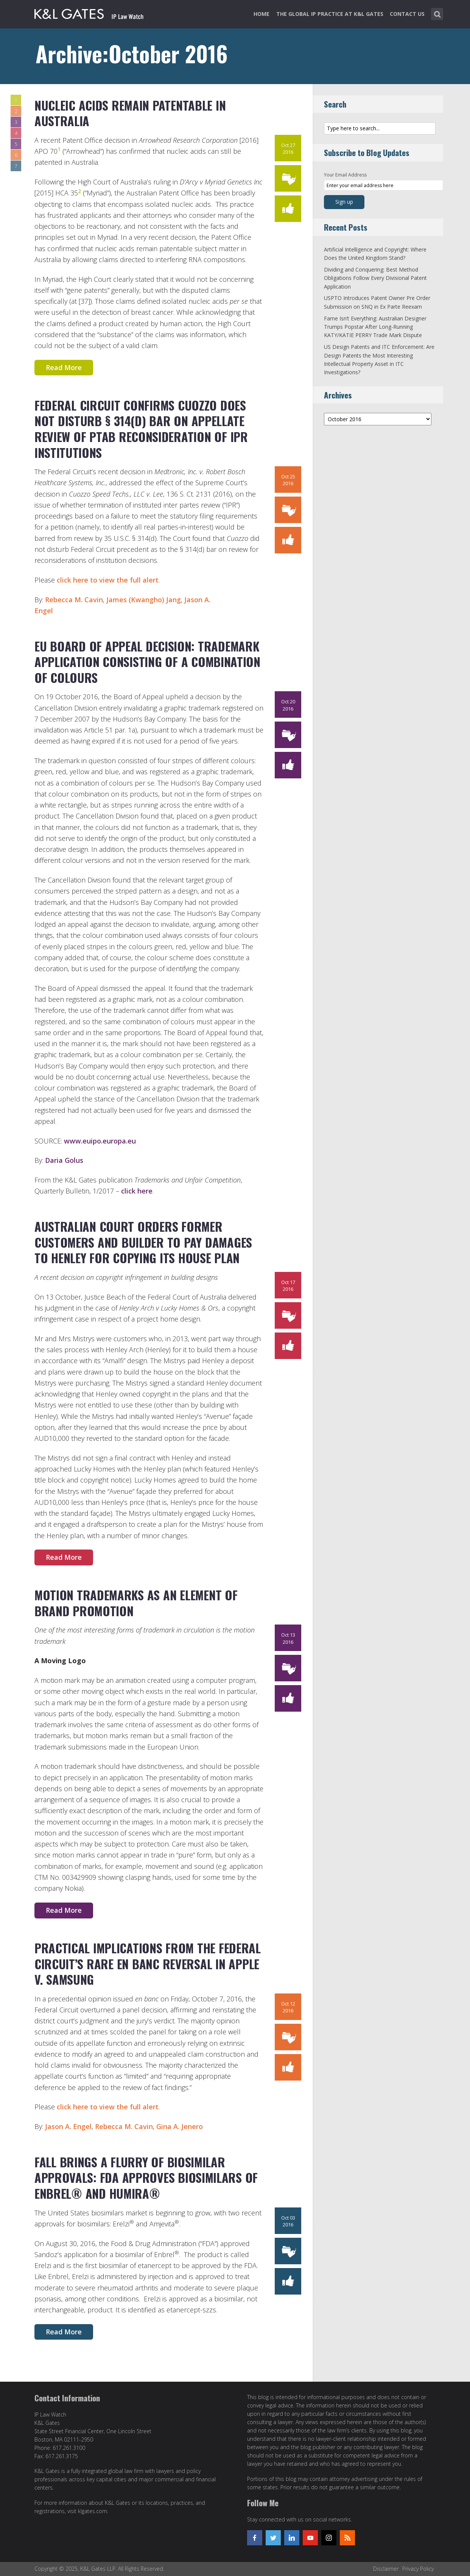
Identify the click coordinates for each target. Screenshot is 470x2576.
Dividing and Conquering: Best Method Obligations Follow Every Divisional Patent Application (375, 278)
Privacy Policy (418, 2568)
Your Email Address (345, 175)
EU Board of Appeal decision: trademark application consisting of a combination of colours (147, 661)
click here (137, 1190)
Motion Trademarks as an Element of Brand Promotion (136, 1603)
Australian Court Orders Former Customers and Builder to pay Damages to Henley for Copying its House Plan (143, 1242)
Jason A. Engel (68, 2126)
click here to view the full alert (108, 579)
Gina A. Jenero (179, 2126)
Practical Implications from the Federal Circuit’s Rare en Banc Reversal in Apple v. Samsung (147, 1963)
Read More (64, 367)
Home (261, 13)
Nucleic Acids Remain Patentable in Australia (130, 113)
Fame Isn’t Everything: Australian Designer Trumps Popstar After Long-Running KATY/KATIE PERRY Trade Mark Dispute (375, 327)
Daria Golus (64, 1160)
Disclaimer (385, 2568)
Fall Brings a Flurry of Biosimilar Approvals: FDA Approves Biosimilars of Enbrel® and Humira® (146, 2177)
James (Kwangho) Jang (143, 599)
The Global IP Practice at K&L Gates (329, 13)
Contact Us (407, 13)
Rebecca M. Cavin (74, 599)
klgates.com (92, 2511)
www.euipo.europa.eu (100, 1140)
